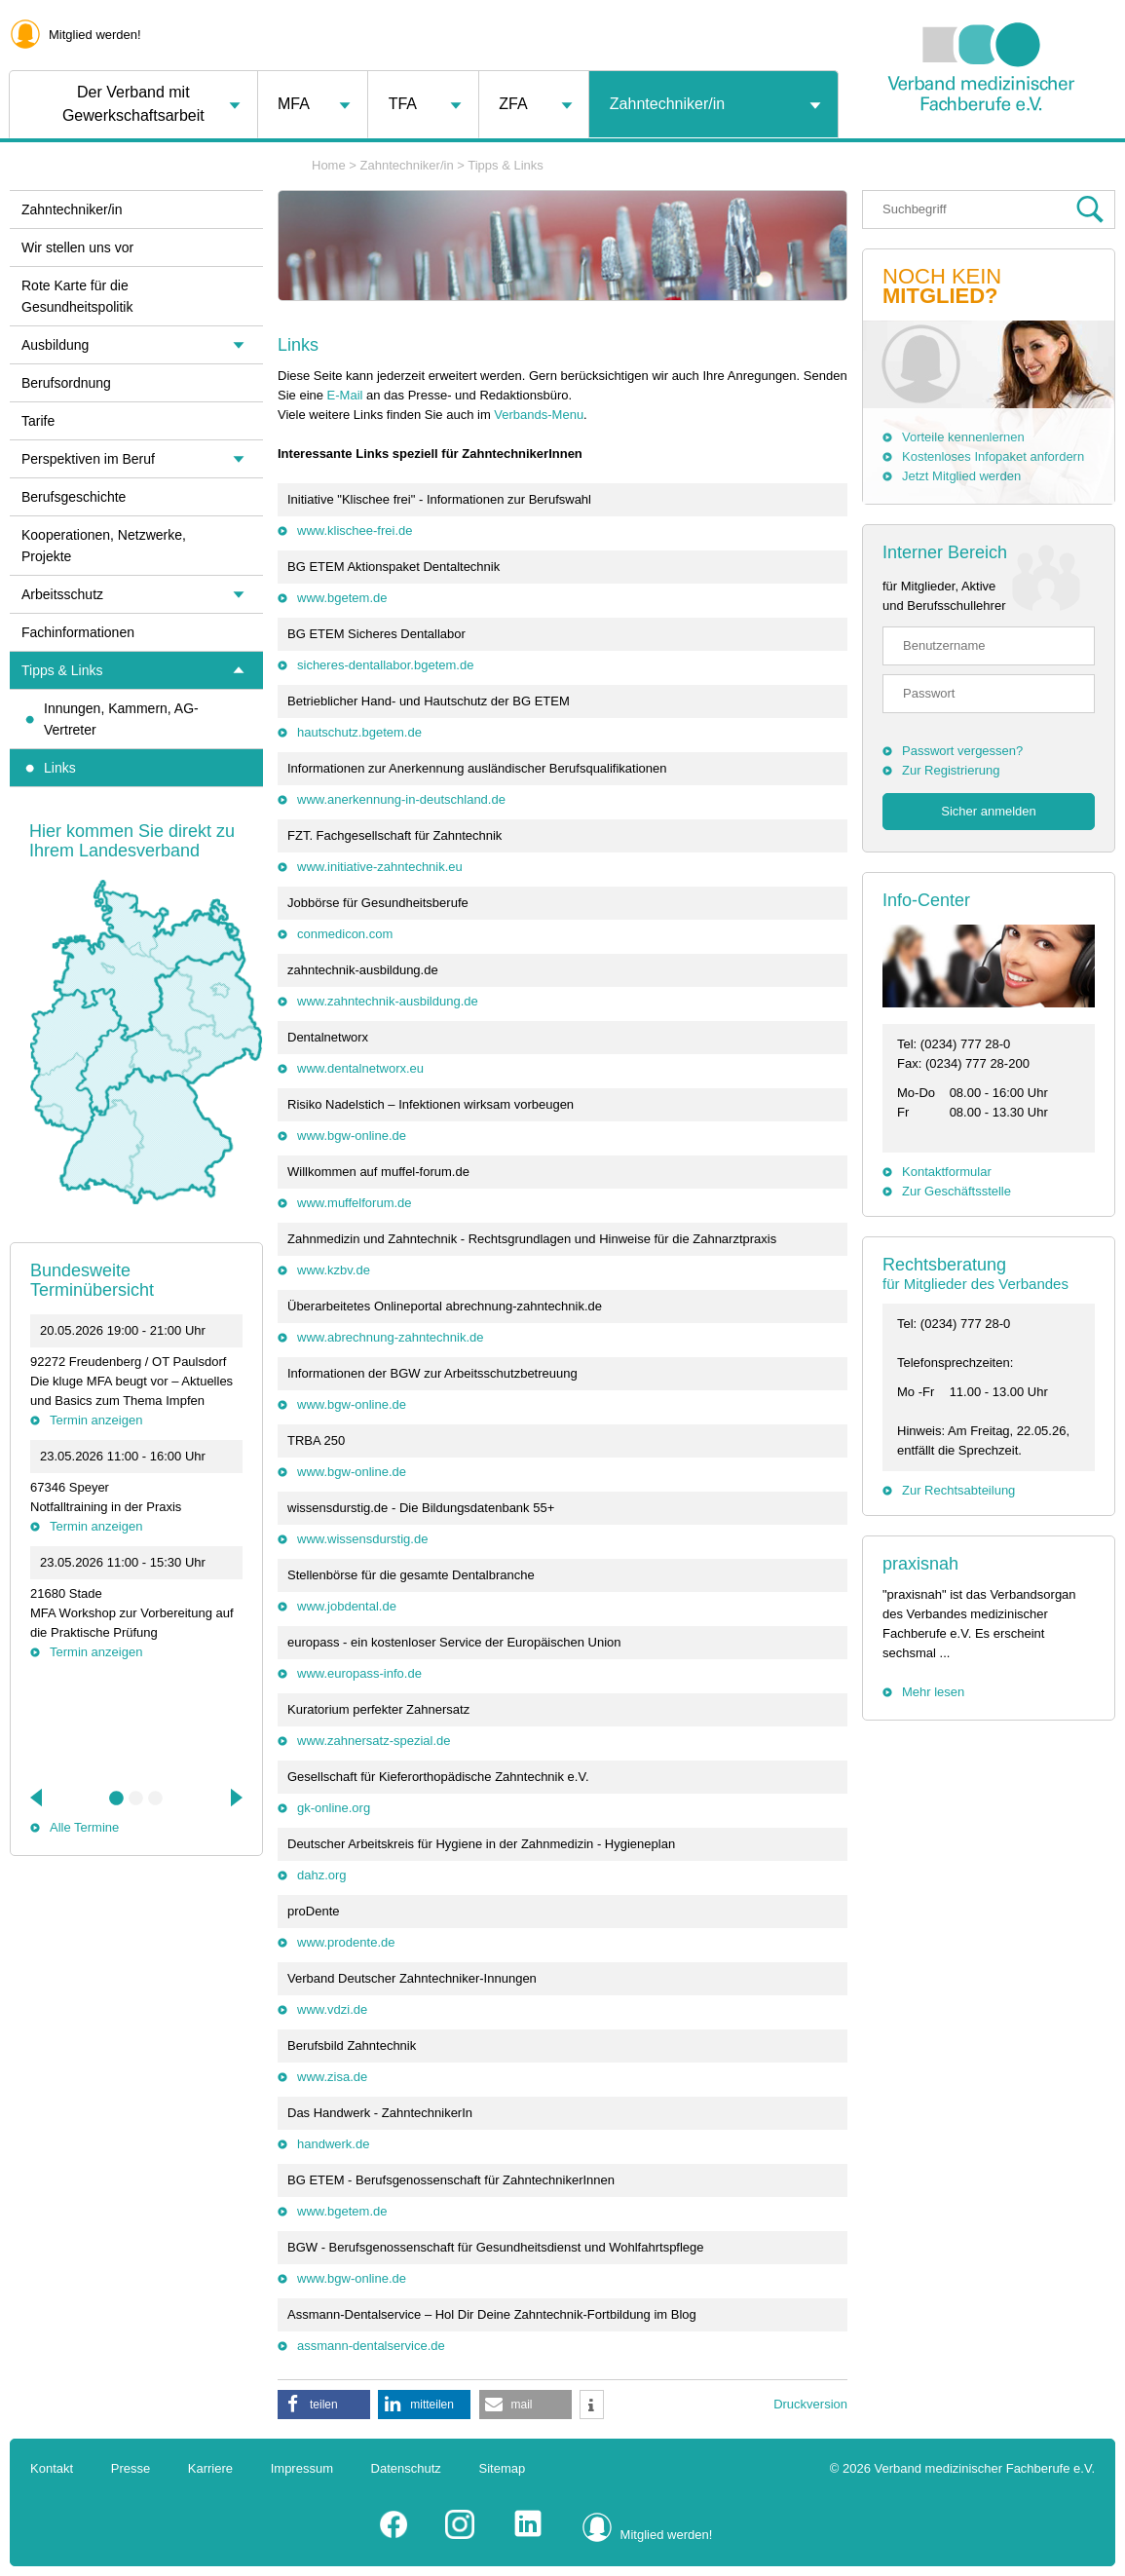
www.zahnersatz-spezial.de (374, 1740)
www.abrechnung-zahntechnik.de (390, 1337)
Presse (130, 2468)
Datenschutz (406, 2468)
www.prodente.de (345, 1942)
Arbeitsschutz (62, 594)
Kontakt (51, 2468)
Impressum (302, 2468)
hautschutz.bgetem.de (359, 732)
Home (329, 165)
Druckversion (810, 2404)
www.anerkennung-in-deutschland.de (401, 799)
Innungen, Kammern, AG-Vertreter (121, 719)
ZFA (513, 103)
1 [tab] (117, 1798)
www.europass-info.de (359, 1673)
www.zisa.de (332, 2076)
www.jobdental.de (346, 1606)
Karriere (210, 2468)
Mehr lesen (933, 1692)
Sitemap (502, 2468)
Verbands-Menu (538, 414)
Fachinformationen (77, 632)
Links (60, 768)
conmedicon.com (345, 934)
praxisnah (920, 1563)
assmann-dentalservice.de (371, 2345)
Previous (38, 1797)
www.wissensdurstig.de (362, 1539)
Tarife (38, 421)
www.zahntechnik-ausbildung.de (387, 1001)
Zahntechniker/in (667, 103)
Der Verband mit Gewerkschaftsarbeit (133, 104)
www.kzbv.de (333, 1270)
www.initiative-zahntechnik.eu (380, 866)
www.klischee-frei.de (355, 530)
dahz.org (322, 1875)
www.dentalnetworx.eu (360, 1068)
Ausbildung (55, 345)
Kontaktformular (947, 1171)
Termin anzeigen (96, 1420)
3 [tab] (156, 1798)
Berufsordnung (66, 383)
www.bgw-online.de (351, 1135)
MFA (294, 103)
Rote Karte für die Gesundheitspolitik (76, 296)
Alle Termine (84, 1827)
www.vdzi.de (332, 2009)
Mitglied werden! (95, 34)
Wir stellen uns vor (77, 247)
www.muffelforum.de (354, 1202)
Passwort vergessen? (962, 750)
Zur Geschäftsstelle (956, 1191)
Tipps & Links (506, 165)
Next (234, 1797)
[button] (324, 2404)
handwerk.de (333, 2144)
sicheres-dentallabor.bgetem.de (385, 665)
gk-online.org (333, 1807)
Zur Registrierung (950, 770)
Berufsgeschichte (73, 497)
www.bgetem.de (342, 597)
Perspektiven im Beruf (88, 459)
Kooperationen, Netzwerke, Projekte (103, 545)
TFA (403, 103)
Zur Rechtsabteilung (958, 1490)
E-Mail (345, 395)
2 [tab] (136, 1798)
